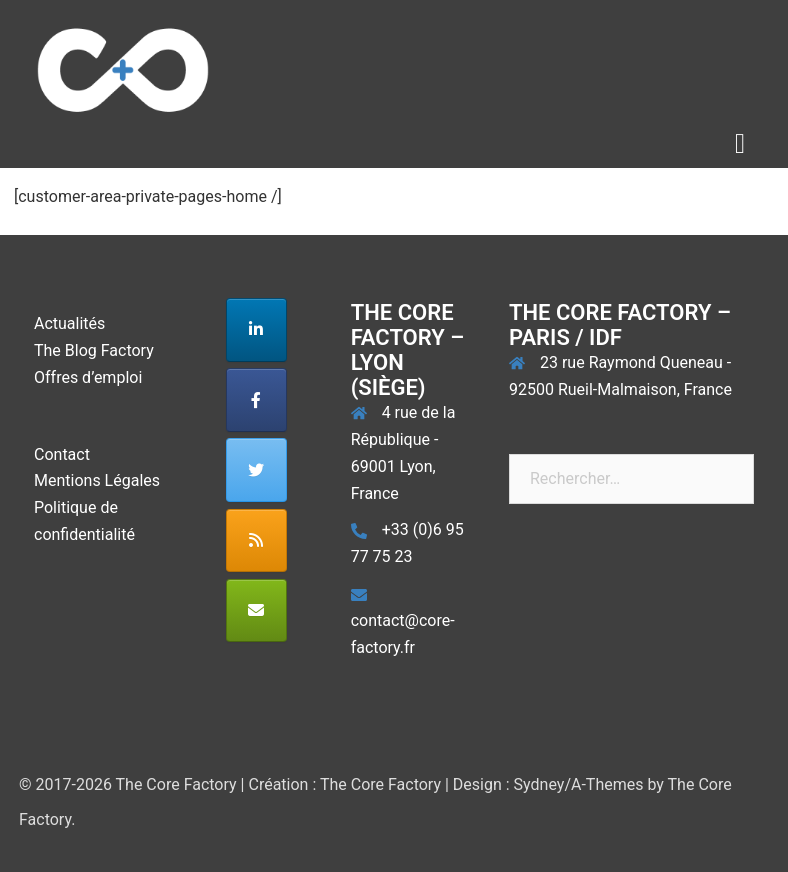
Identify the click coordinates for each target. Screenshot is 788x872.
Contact (62, 454)
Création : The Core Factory (344, 784)
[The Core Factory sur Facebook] (256, 400)
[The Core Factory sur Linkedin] (256, 330)
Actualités (69, 323)
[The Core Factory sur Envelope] (256, 611)
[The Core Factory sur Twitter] (256, 470)
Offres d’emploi (88, 377)
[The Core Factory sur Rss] (256, 541)
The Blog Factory (94, 350)
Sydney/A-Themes (579, 784)
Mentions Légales (97, 480)
